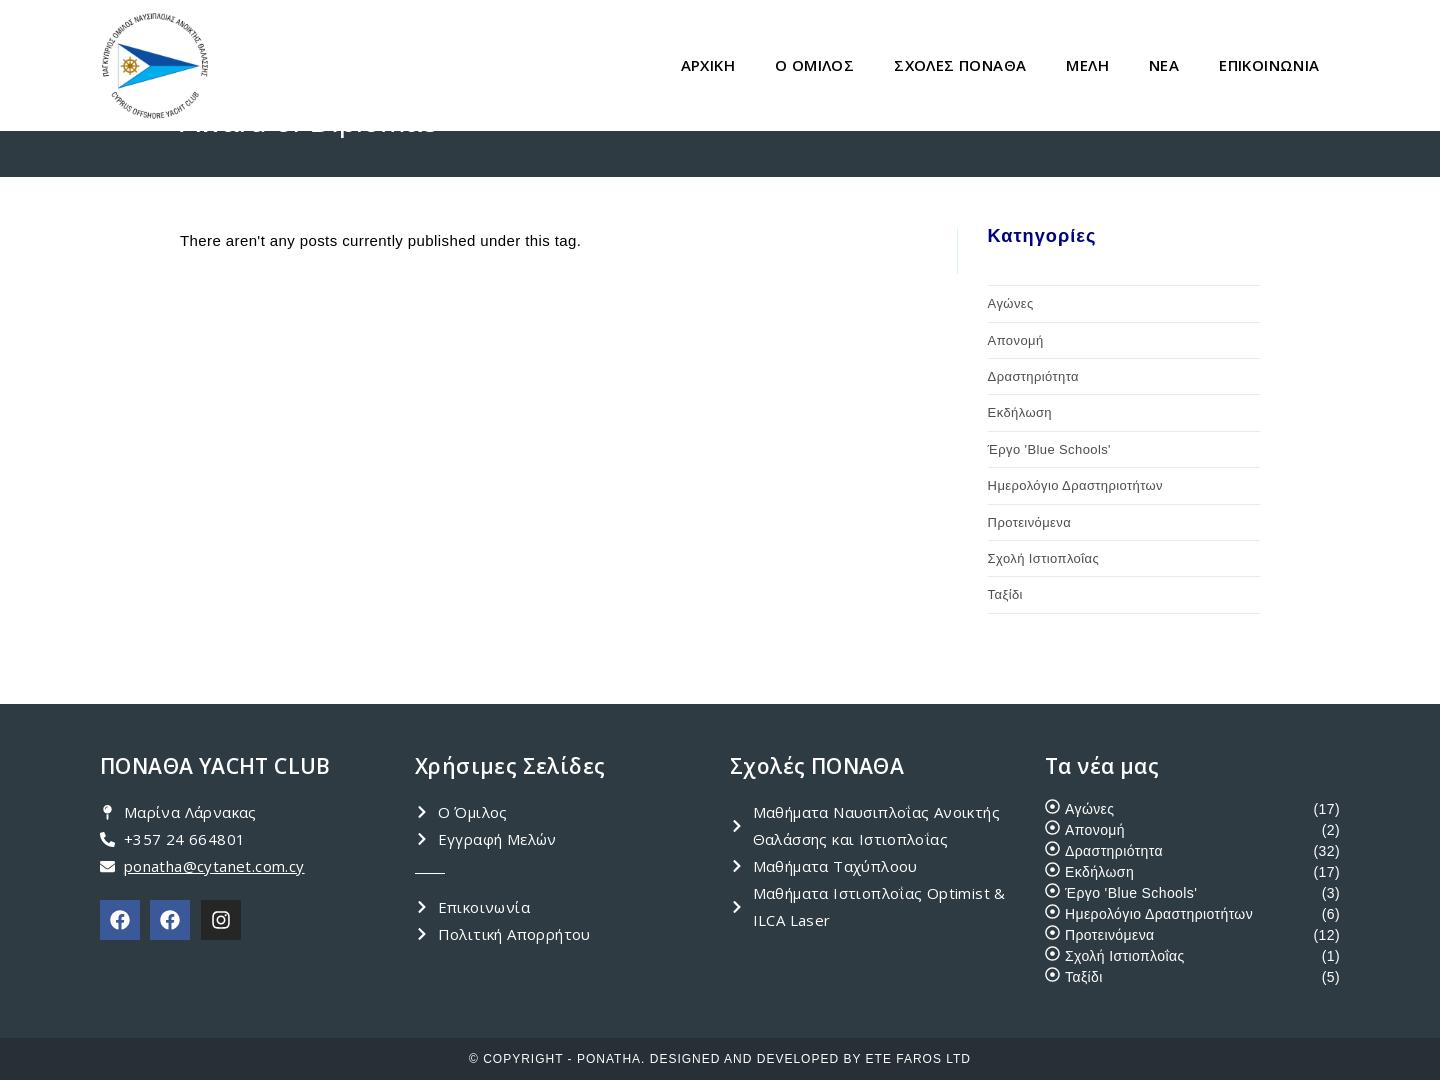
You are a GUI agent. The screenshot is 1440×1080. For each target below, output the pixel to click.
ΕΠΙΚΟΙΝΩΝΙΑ (1269, 65)
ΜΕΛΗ (1087, 65)
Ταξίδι (1005, 594)
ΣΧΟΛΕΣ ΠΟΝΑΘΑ (960, 65)
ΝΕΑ (1164, 65)
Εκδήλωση (1020, 412)
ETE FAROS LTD (918, 1059)
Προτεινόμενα (1029, 522)
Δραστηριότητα (1033, 376)
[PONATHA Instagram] (221, 920)
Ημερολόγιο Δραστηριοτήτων (1075, 485)
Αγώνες (1011, 303)
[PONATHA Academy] (170, 920)
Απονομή (1016, 340)
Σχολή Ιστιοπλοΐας (1044, 558)
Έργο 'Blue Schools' (1049, 449)
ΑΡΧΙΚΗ (708, 65)
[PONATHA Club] (120, 920)
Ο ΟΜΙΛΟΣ (814, 65)
